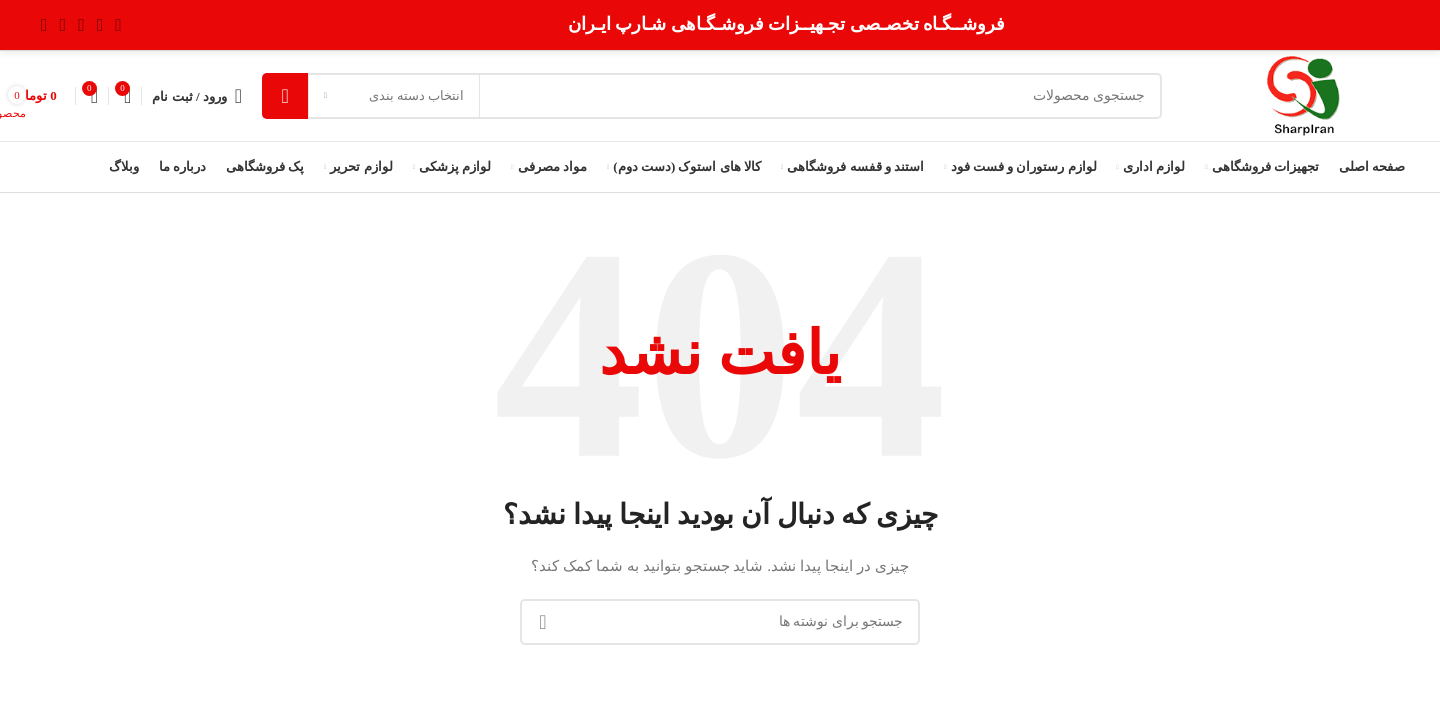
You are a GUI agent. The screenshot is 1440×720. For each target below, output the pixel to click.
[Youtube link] (63, 25)
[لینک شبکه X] (100, 25)
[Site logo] (1303, 94)
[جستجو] (712, 96)
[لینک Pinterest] (44, 25)
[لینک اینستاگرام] (81, 25)
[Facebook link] (118, 25)
